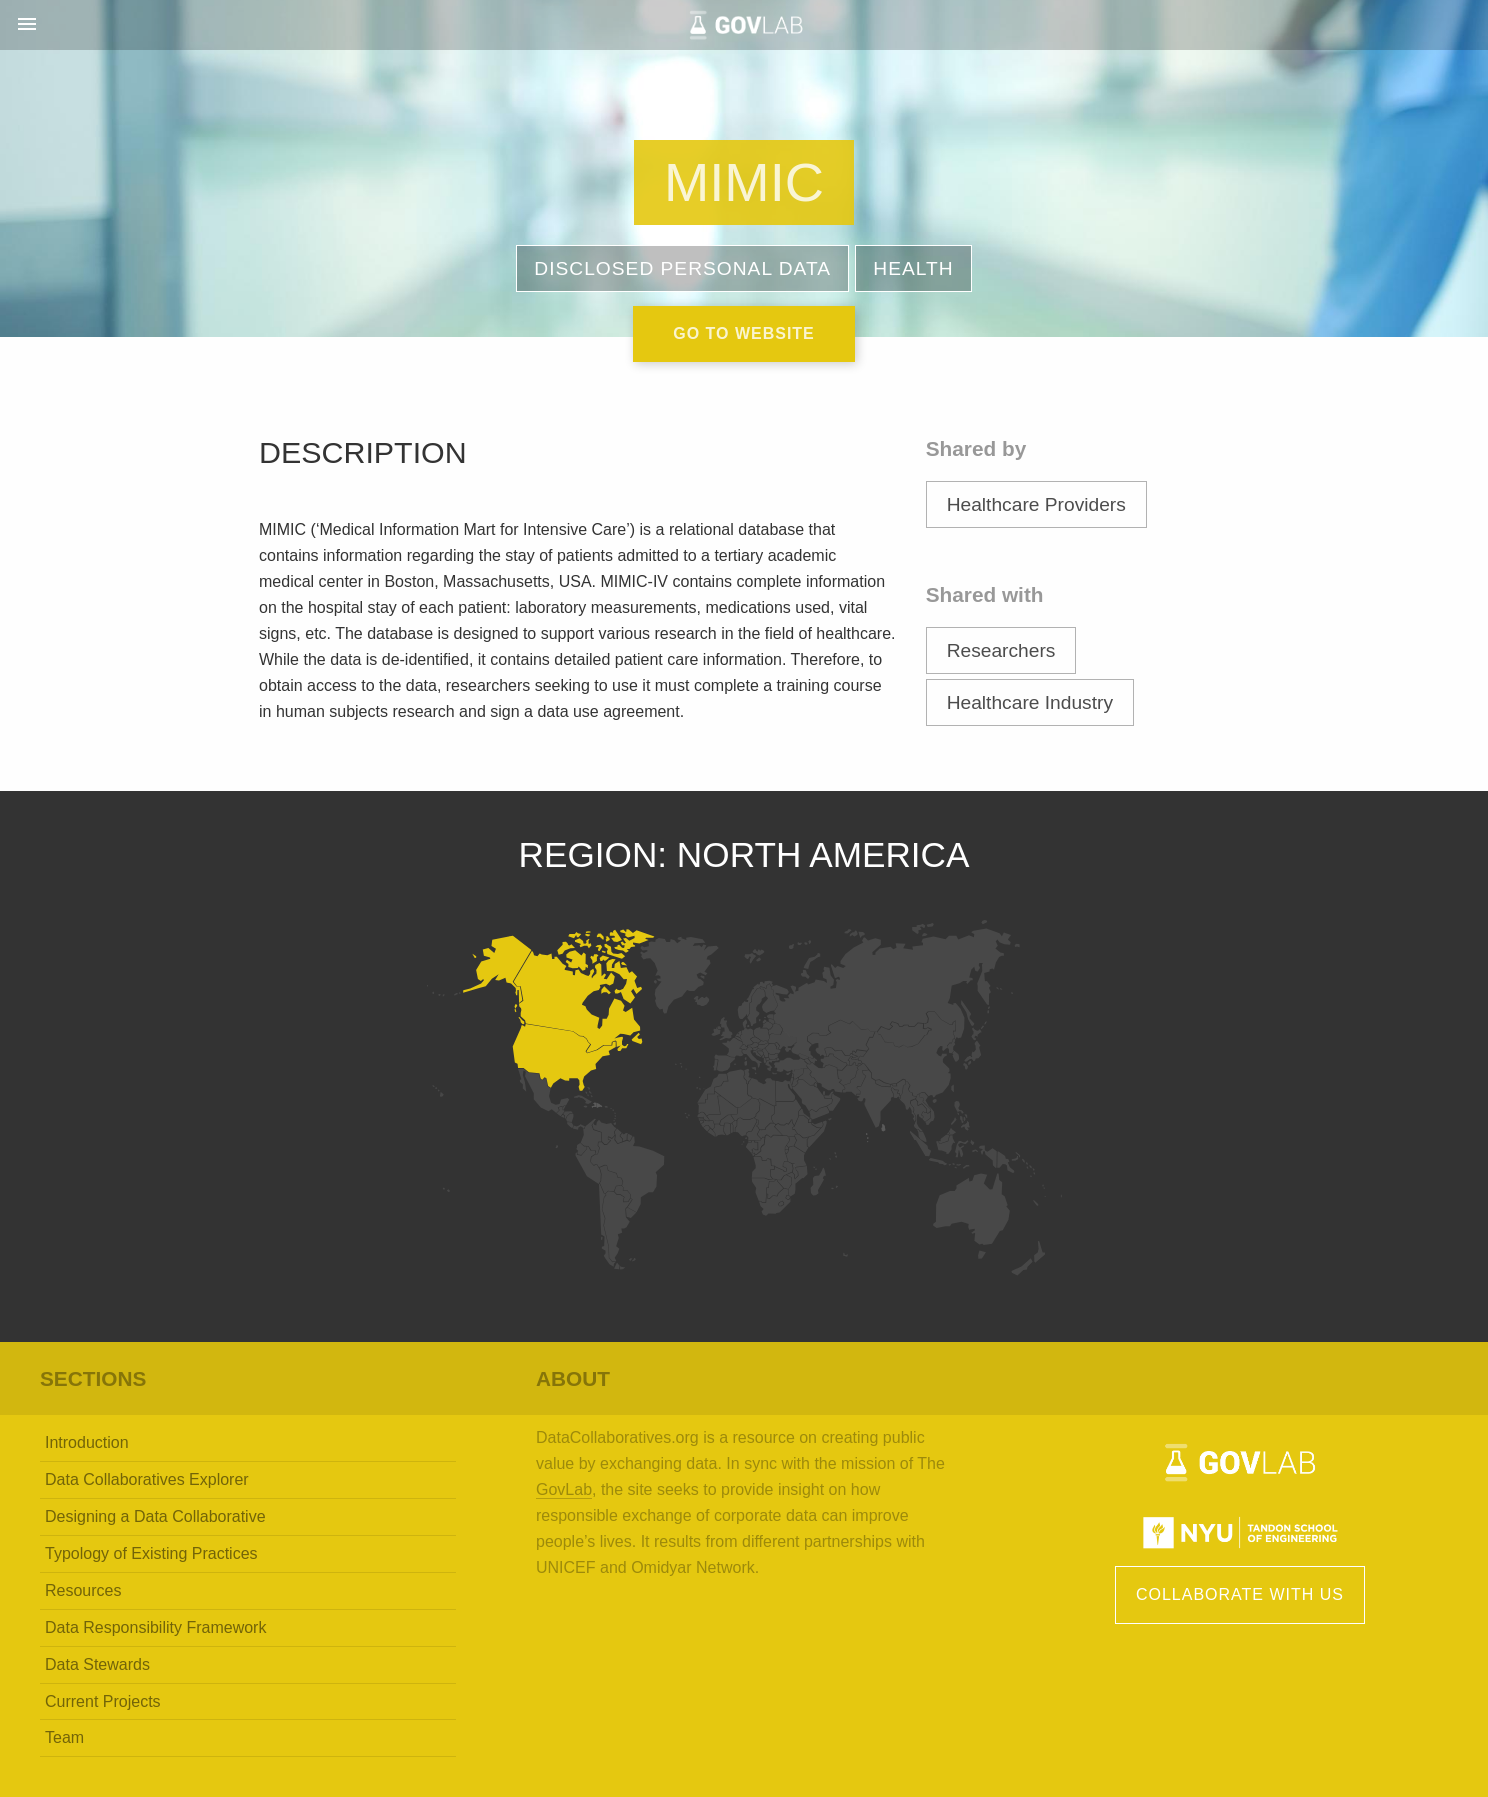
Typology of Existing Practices (151, 1553)
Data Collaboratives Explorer (147, 1479)
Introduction (87, 1442)
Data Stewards (97, 1664)
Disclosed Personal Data (682, 268)
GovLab (564, 1489)
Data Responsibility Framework (155, 1627)
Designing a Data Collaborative (155, 1516)
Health (913, 268)
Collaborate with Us (1240, 1594)
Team (64, 1737)
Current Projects (103, 1701)
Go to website (744, 333)
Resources (83, 1590)
